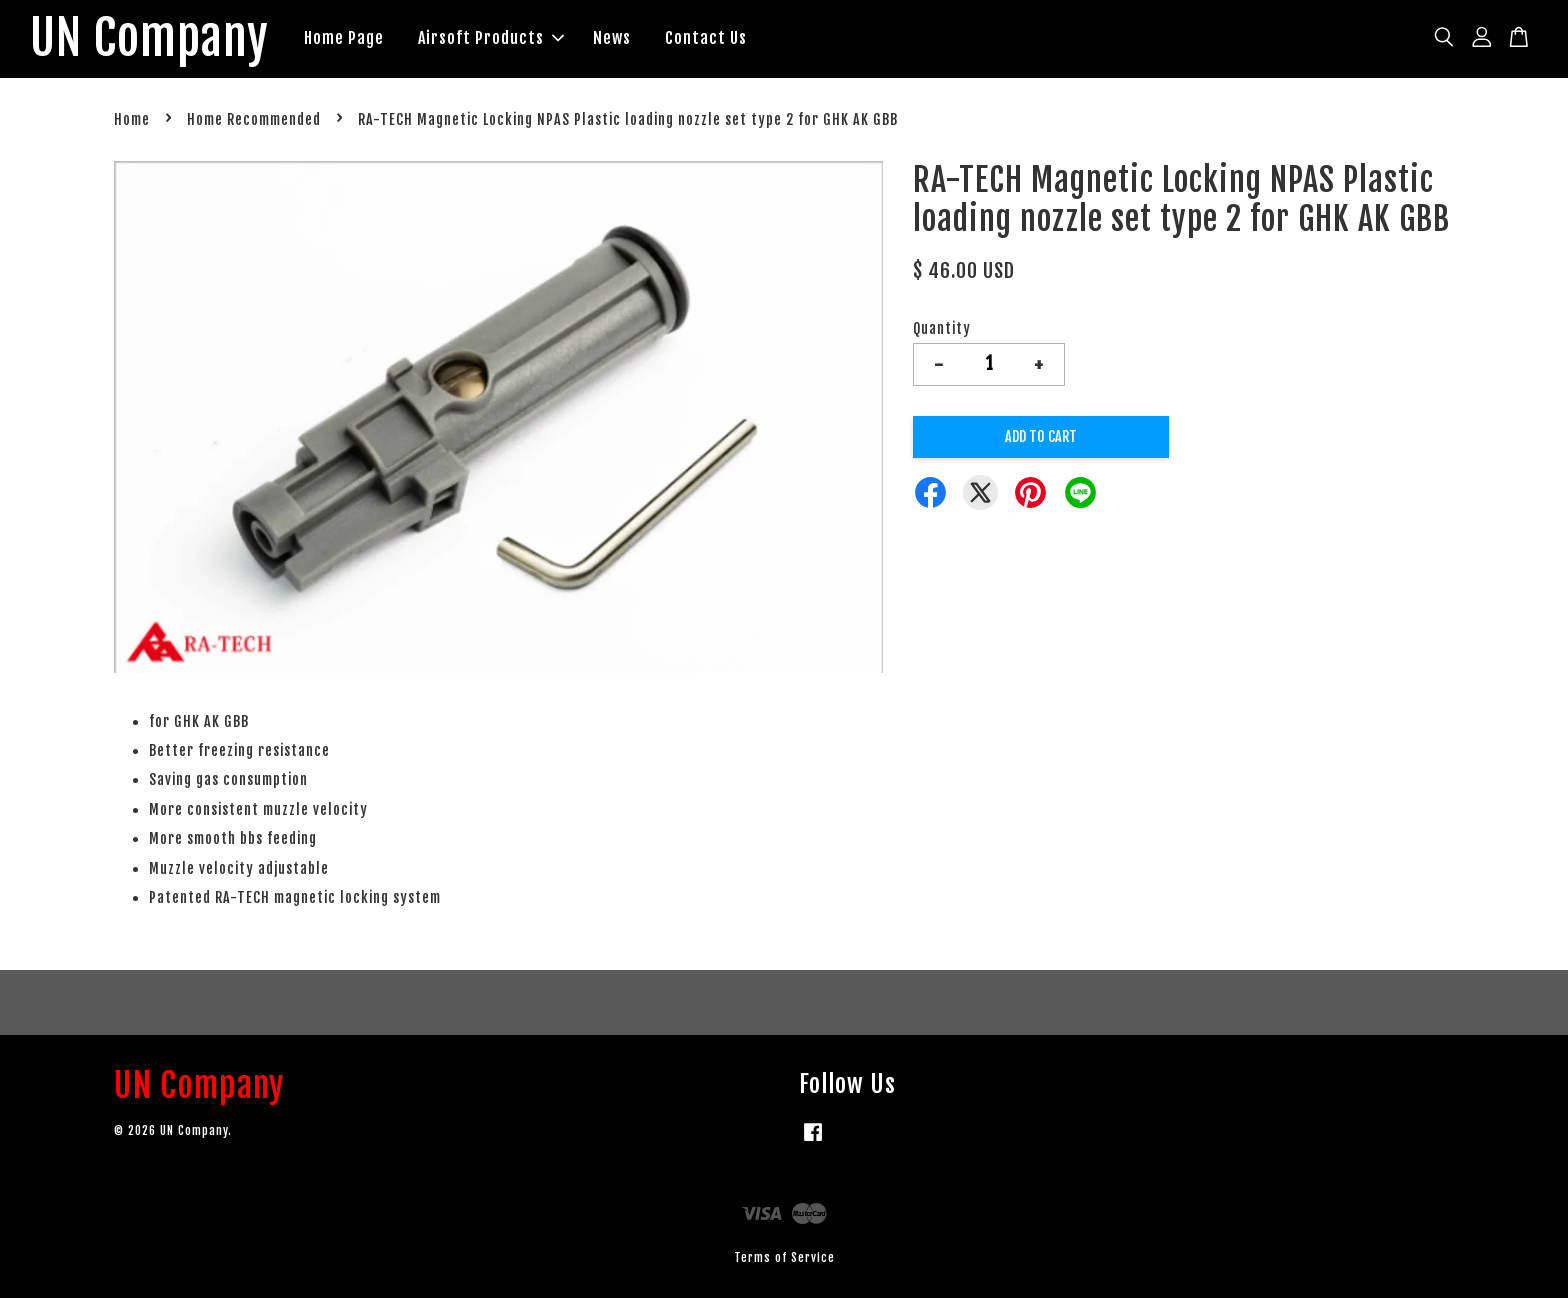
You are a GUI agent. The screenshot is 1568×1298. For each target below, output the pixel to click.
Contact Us (706, 38)
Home (132, 119)
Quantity (942, 328)
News (612, 38)
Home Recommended (254, 119)
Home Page (344, 38)
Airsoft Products (491, 38)
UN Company (149, 39)
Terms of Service (784, 1257)
